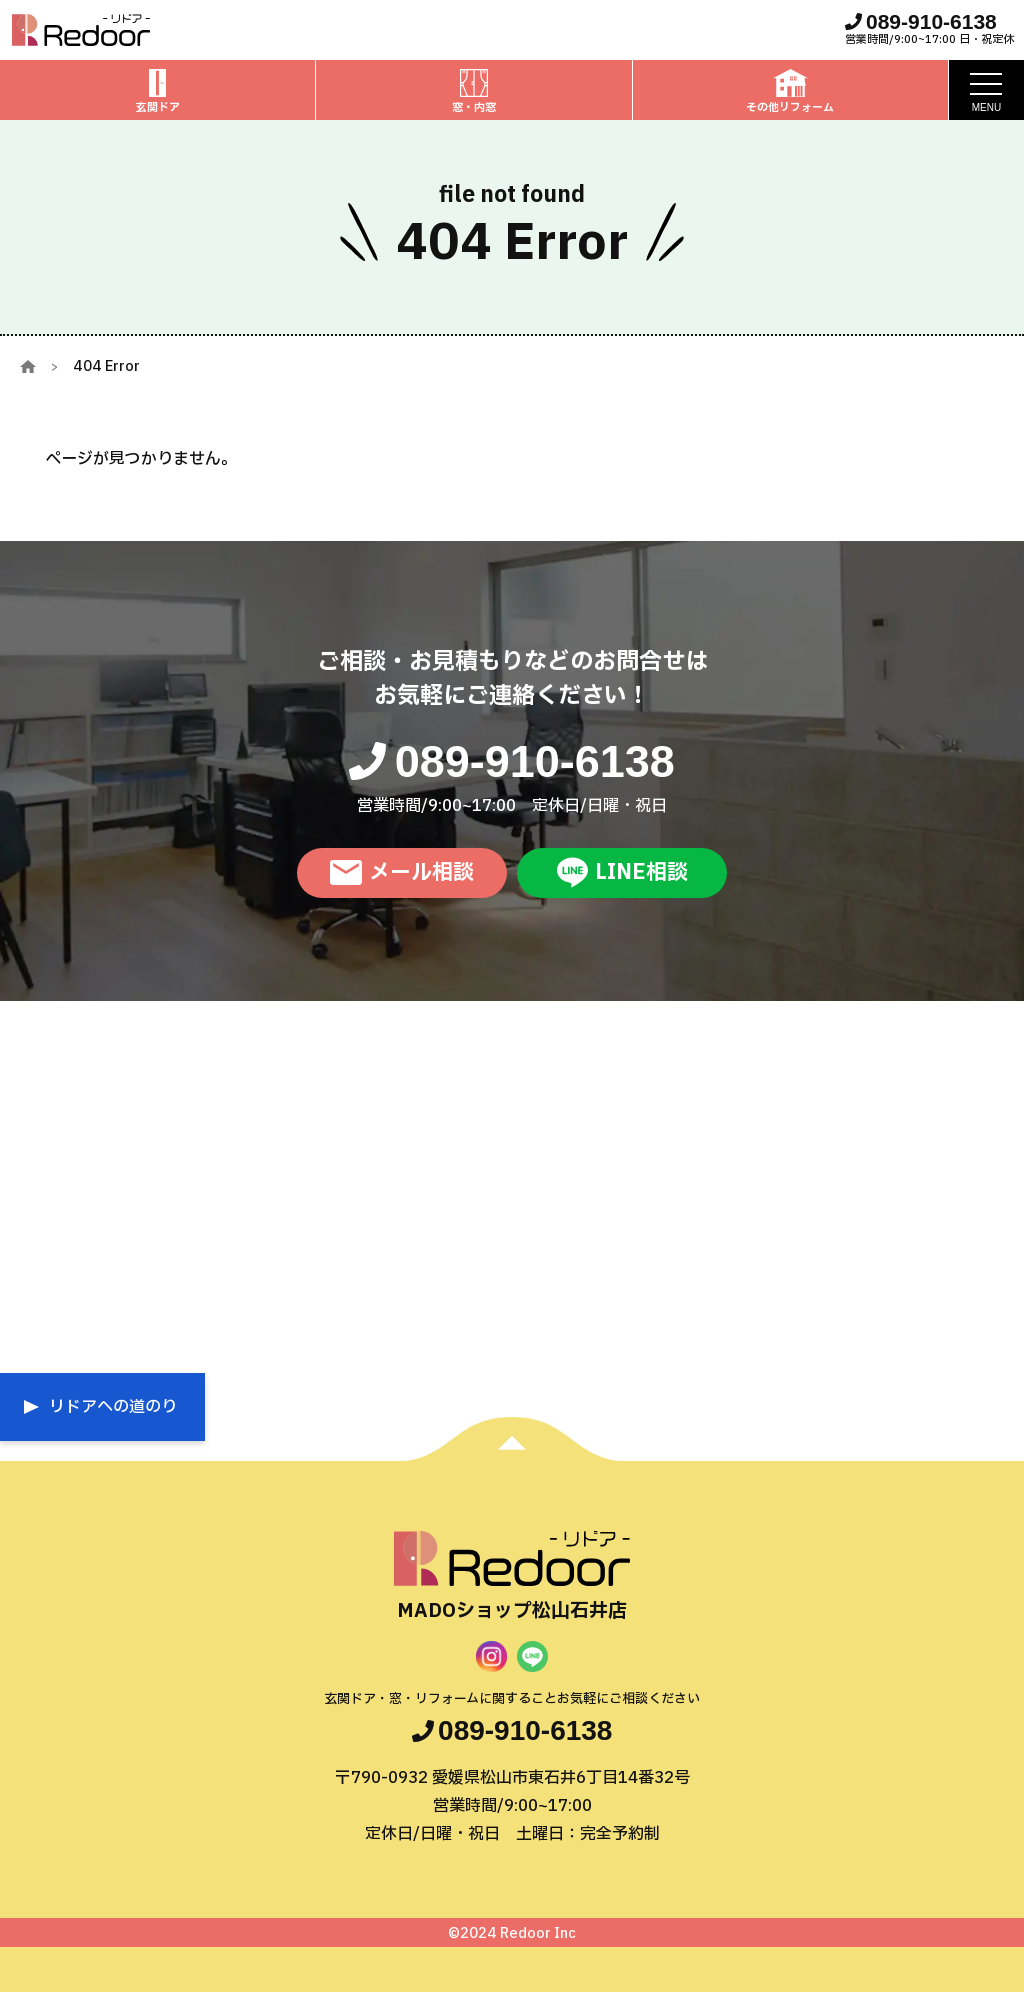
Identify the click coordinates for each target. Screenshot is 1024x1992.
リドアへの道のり (113, 1407)
